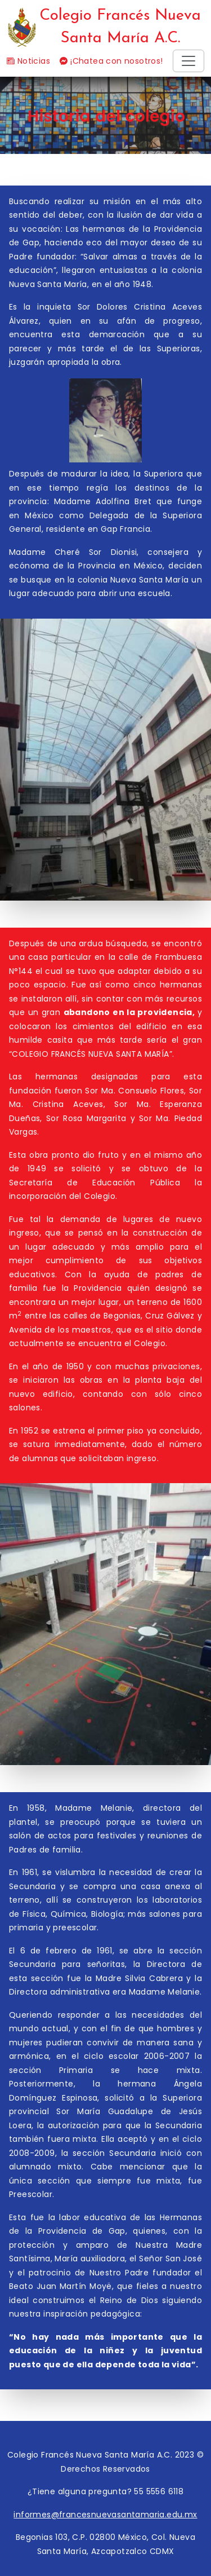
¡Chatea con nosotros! (111, 61)
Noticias (28, 61)
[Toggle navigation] (188, 61)
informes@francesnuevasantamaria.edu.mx (105, 2514)
